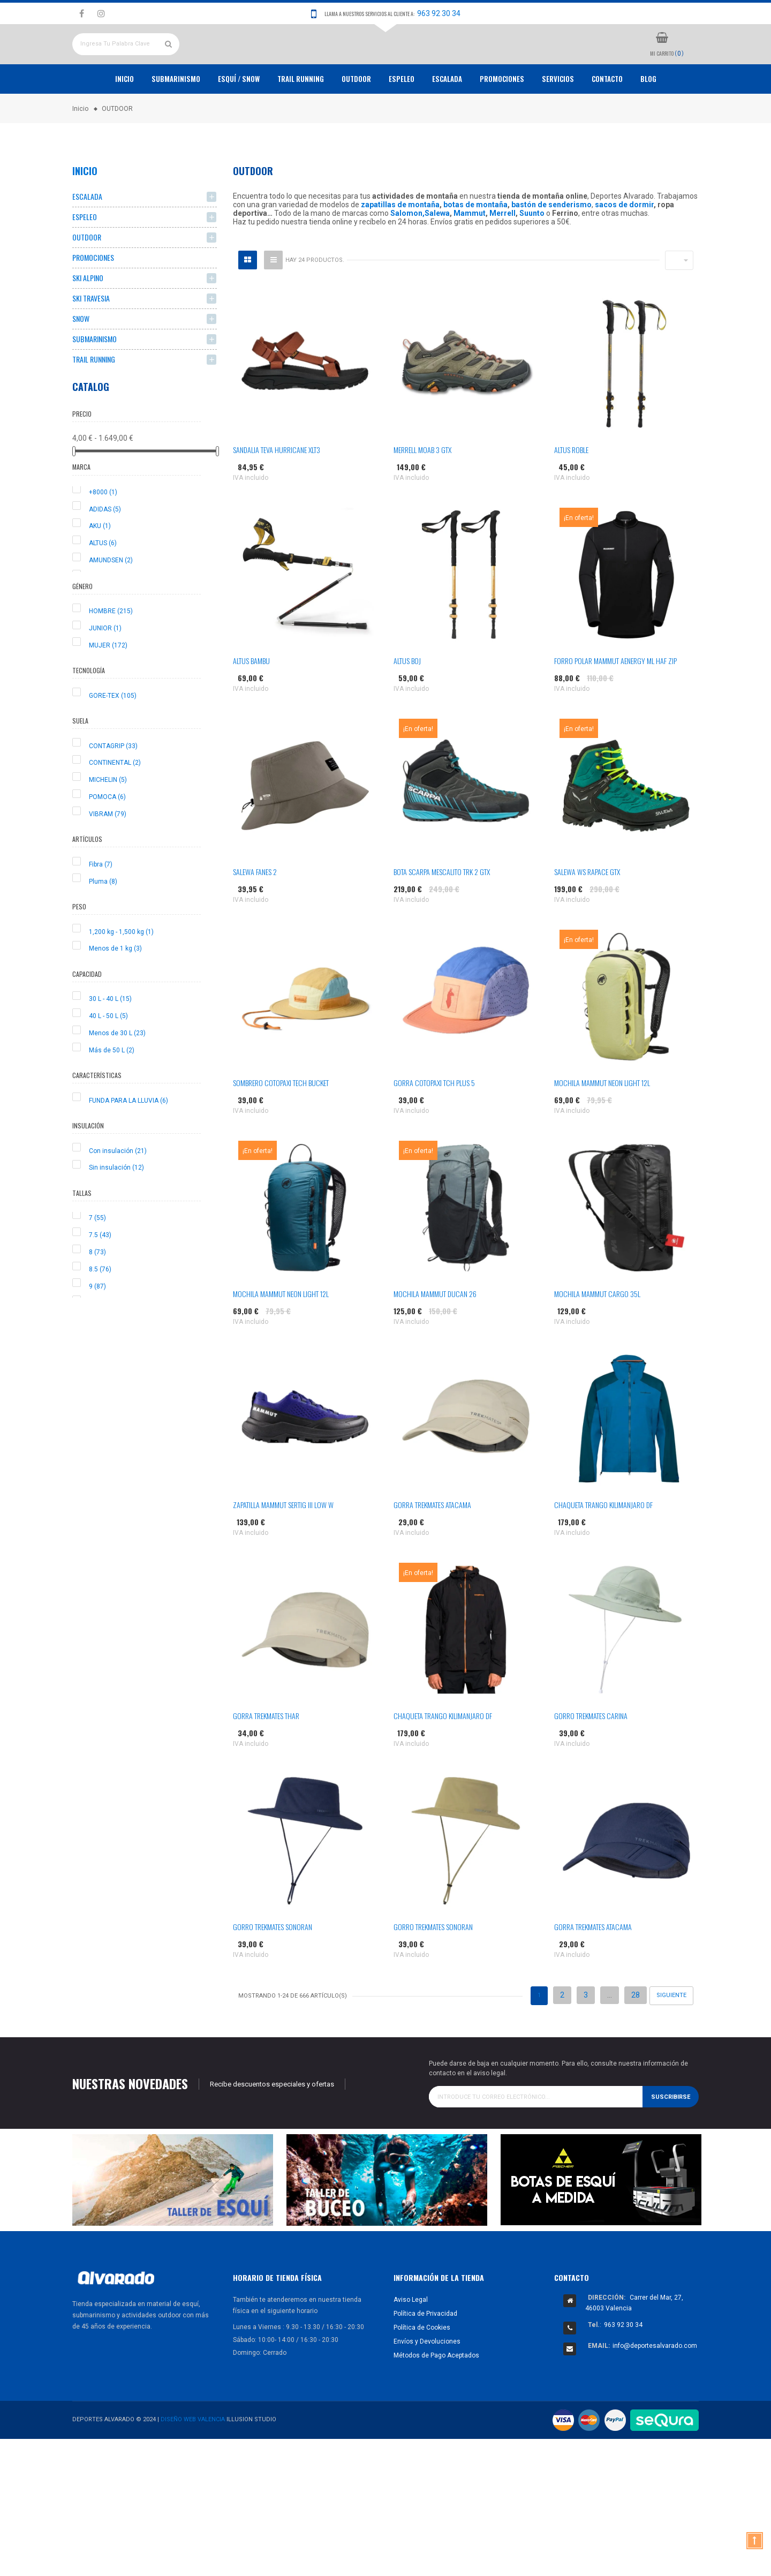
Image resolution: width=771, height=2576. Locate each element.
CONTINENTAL (115, 802)
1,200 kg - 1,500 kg (121, 971)
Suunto (532, 252)
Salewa (437, 252)
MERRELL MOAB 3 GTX (422, 489)
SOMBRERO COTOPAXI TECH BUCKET (281, 1122)
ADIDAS (105, 548)
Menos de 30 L (117, 1072)
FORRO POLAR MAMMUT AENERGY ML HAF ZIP (615, 700)
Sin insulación (116, 1207)
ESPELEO (401, 118)
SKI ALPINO (87, 317)
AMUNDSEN (111, 600)
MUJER (108, 684)
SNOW (80, 358)
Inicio (124, 118)
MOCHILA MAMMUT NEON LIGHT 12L (602, 1122)
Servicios (558, 118)
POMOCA (107, 836)
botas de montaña (475, 244)
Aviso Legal (411, 2338)
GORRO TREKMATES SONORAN (272, 1966)
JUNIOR (105, 667)
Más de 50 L (111, 1089)
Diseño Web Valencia (193, 2459)
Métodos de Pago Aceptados (436, 2394)
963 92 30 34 (438, 13)
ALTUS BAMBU (251, 700)
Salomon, (407, 252)
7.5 (100, 1274)
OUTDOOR (356, 118)
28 (635, 2034)
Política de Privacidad (425, 2352)
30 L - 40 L (110, 1038)
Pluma (103, 920)
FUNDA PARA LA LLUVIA (128, 1139)
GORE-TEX (113, 735)
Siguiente (671, 2034)
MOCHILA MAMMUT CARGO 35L (597, 1333)
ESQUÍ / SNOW (239, 118)
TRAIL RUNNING (300, 118)
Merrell (502, 252)
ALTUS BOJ (407, 700)
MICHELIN (108, 819)
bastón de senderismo (551, 244)
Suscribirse (670, 2136)
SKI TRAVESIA (91, 337)
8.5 (100, 1308)
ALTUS (103, 582)
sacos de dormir (624, 244)
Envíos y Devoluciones (427, 2380)
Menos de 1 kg (115, 988)
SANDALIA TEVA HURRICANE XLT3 (276, 489)
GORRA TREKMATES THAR (266, 1755)
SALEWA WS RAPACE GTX (587, 911)
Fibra (100, 903)
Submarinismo (176, 118)
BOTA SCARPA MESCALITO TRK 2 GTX (442, 911)
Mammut (469, 252)
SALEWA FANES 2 (255, 911)
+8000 (103, 531)
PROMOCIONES (502, 118)
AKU (100, 565)
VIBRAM (107, 853)
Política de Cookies (422, 2366)
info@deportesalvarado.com (655, 2385)
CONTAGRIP (113, 785)
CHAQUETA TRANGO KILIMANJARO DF (603, 1544)
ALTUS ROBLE (571, 489)
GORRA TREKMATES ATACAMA (432, 1544)
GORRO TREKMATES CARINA (591, 1755)
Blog (648, 118)
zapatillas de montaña (400, 244)
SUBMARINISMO (94, 378)
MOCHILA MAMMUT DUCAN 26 (435, 1333)
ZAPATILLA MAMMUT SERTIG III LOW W (283, 1544)
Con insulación (118, 1190)
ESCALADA (447, 118)
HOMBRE (111, 650)
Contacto (607, 118)
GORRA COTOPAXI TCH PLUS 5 (434, 1122)
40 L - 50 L (108, 1055)
